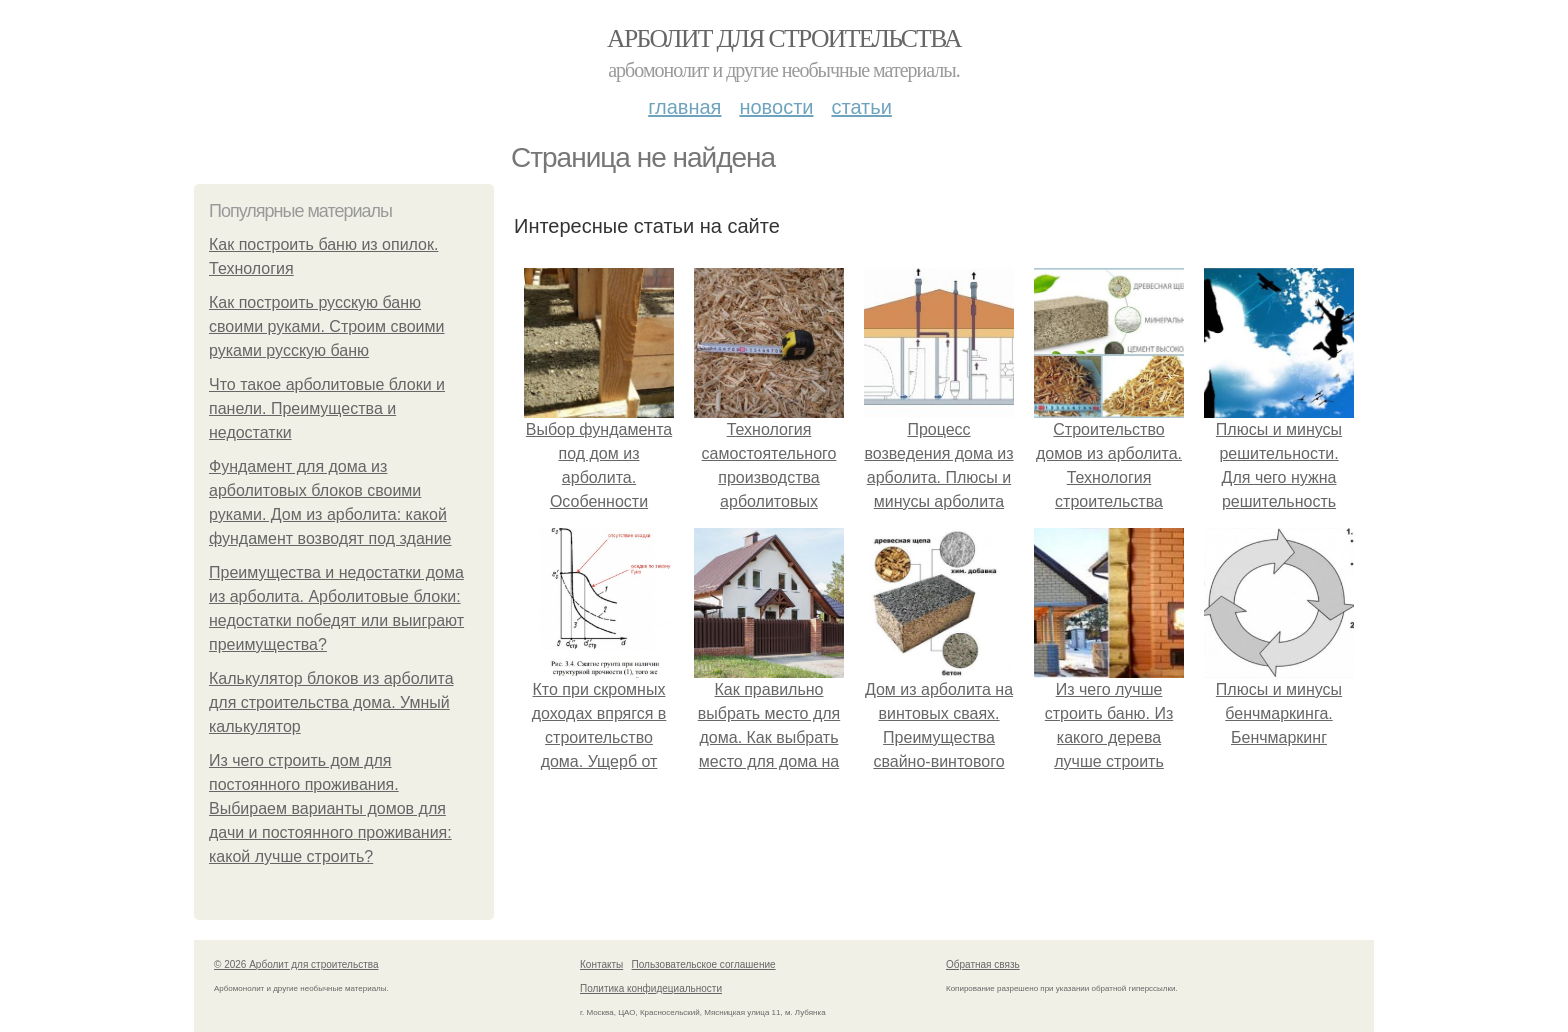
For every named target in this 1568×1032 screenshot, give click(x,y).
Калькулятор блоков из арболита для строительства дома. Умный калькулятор (331, 702)
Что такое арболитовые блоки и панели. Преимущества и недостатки (327, 408)
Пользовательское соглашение (704, 964)
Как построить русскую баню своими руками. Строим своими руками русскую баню (327, 326)
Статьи (861, 107)
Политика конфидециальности (651, 988)
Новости (776, 107)
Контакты (601, 964)
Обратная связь (983, 964)
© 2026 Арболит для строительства (296, 964)
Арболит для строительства (784, 38)
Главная (684, 107)
